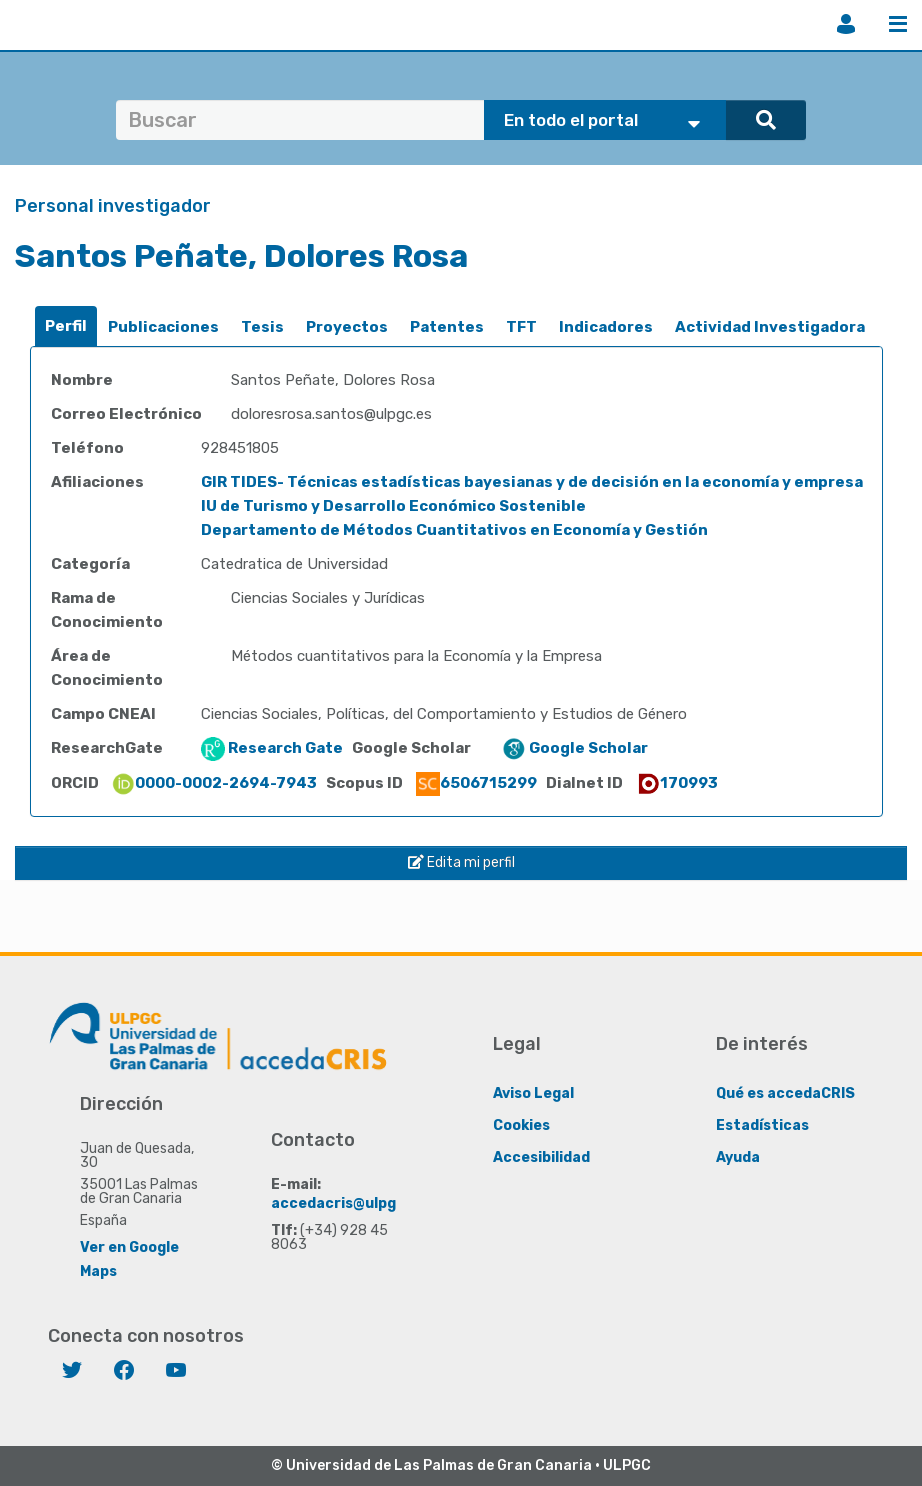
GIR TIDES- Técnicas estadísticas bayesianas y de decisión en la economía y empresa (532, 482)
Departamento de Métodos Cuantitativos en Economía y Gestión (454, 530)
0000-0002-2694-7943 (214, 783)
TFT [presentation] (521, 327)
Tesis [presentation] (262, 327)
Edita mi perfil (461, 862)
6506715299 (476, 783)
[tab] (66, 326)
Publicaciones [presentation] (163, 327)
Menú (898, 24)
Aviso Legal (533, 1093)
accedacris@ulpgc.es (348, 1203)
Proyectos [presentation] (347, 327)
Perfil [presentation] (66, 326)
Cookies (521, 1125)
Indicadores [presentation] (606, 327)
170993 (677, 783)
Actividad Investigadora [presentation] (770, 327)
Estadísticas (762, 1125)
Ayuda (738, 1157)
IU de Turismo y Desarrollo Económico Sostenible (393, 506)
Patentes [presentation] (447, 327)
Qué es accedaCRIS (785, 1093)
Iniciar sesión (846, 24)
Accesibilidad (541, 1157)
